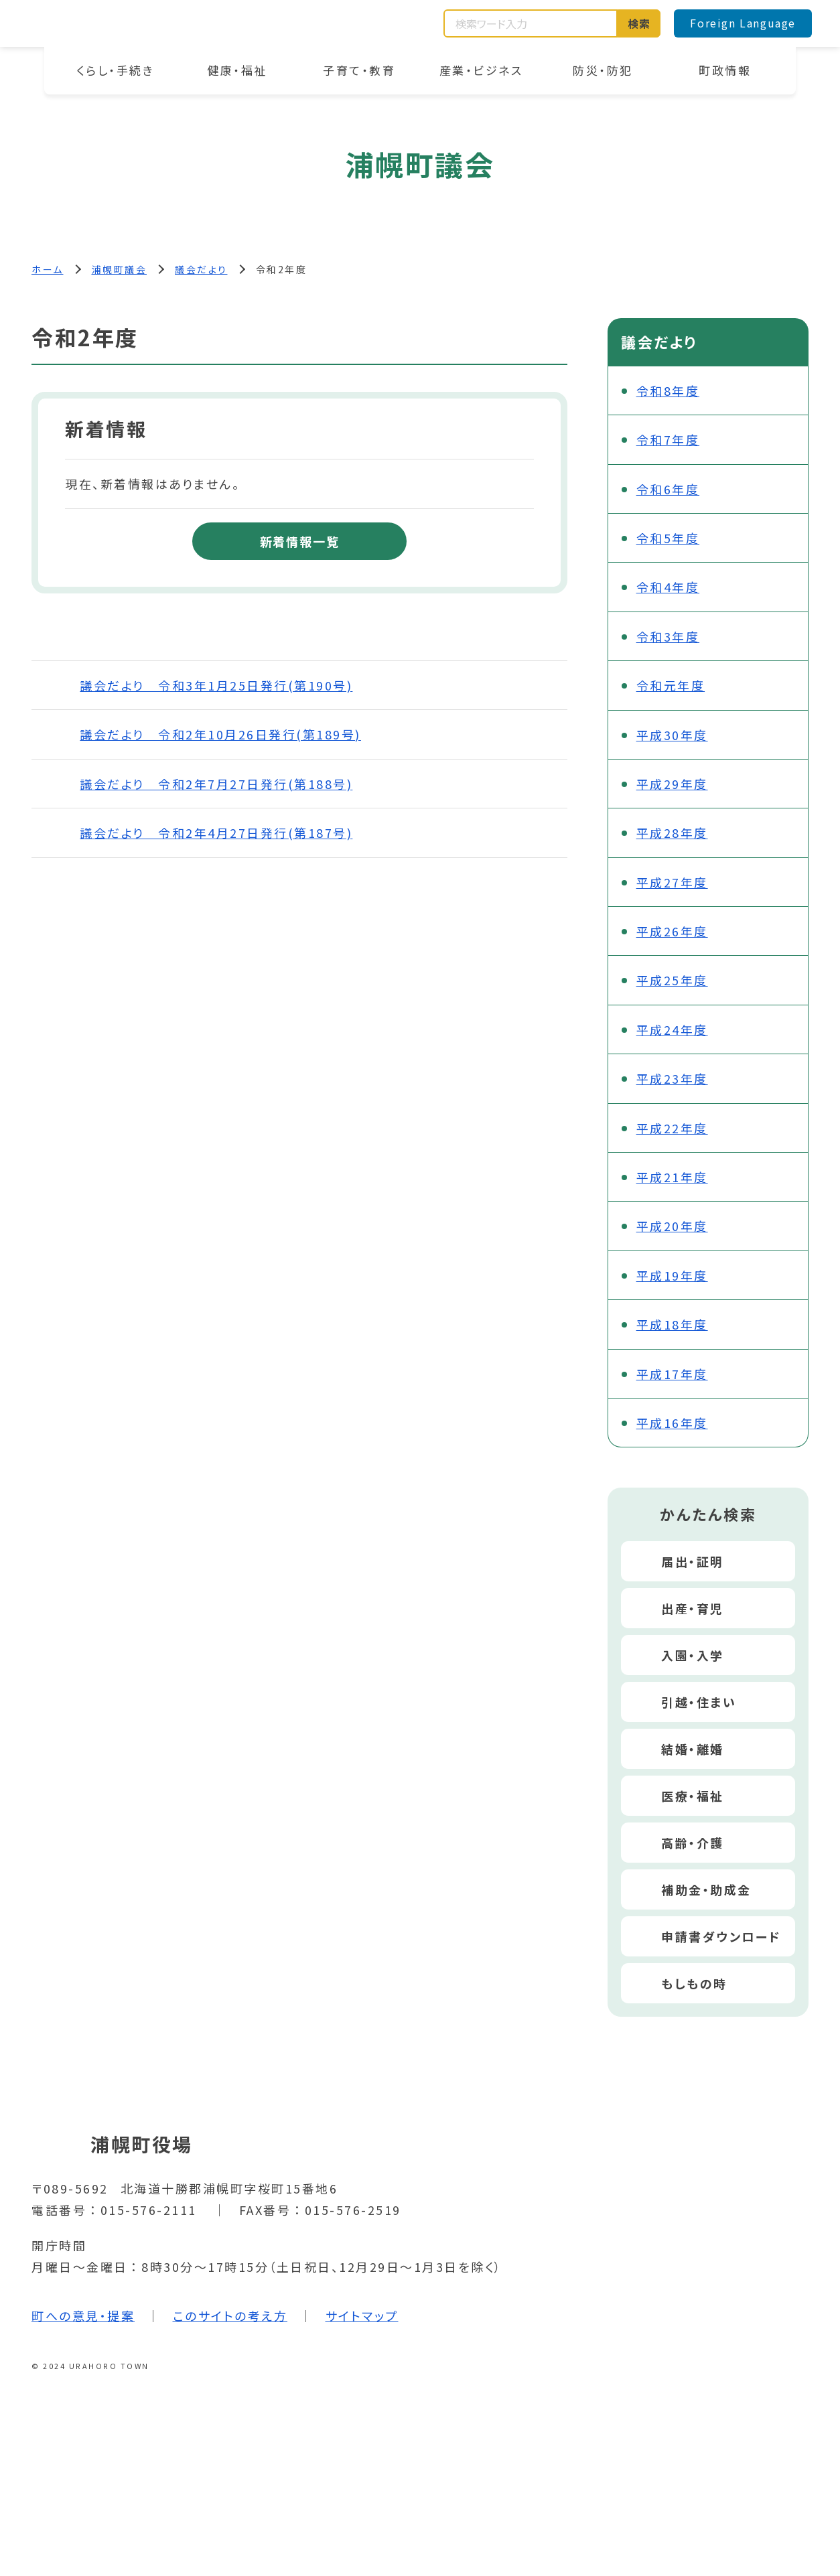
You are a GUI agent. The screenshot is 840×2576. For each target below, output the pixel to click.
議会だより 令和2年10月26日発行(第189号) (220, 734)
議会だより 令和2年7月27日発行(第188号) (216, 783)
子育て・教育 (359, 70)
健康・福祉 (237, 70)
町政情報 (725, 70)
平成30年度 (672, 734)
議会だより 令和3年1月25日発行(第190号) (216, 685)
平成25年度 (672, 980)
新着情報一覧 (300, 541)
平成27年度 (672, 882)
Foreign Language (743, 23)
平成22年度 (672, 1128)
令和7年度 (668, 439)
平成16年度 (672, 1422)
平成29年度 (672, 783)
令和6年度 (668, 489)
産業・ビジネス (481, 70)
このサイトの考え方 (230, 2315)
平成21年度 (672, 1177)
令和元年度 (670, 685)
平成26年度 (672, 931)
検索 (639, 23)
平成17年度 (672, 1373)
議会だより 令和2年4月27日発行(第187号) (216, 832)
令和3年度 (668, 636)
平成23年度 (672, 1078)
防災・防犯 (603, 70)
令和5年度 (668, 538)
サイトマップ (362, 2315)
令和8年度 (668, 390)
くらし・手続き (115, 70)
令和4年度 (668, 586)
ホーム (47, 269)
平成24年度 (672, 1029)
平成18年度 (672, 1324)
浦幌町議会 (119, 269)
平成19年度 (672, 1275)
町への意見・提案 (83, 2315)
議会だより (201, 269)
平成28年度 (672, 832)
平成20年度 (672, 1225)
